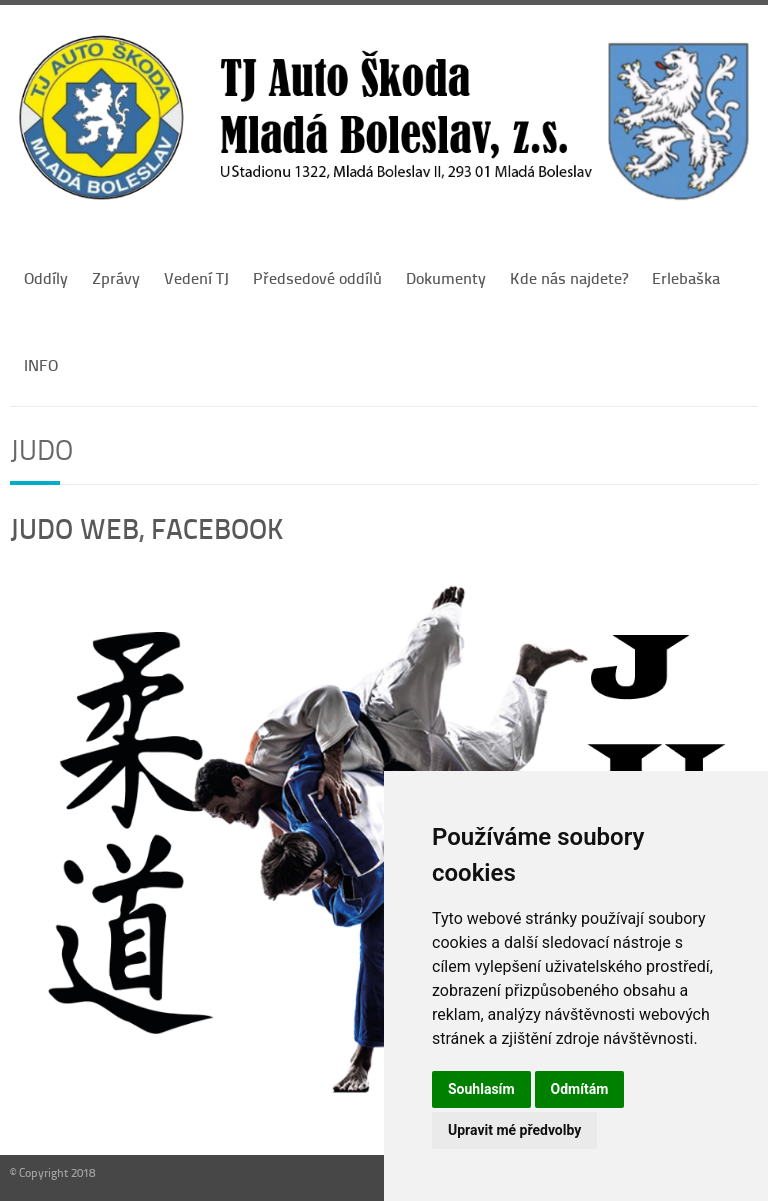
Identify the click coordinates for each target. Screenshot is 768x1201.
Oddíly (46, 277)
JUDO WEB (74, 528)
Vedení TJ (196, 277)
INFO (41, 364)
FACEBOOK (217, 528)
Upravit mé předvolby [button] (514, 1130)
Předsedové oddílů (317, 277)
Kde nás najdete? (569, 277)
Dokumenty (446, 277)
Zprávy (116, 277)
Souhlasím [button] (481, 1089)
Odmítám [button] (580, 1089)
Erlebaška (686, 277)
